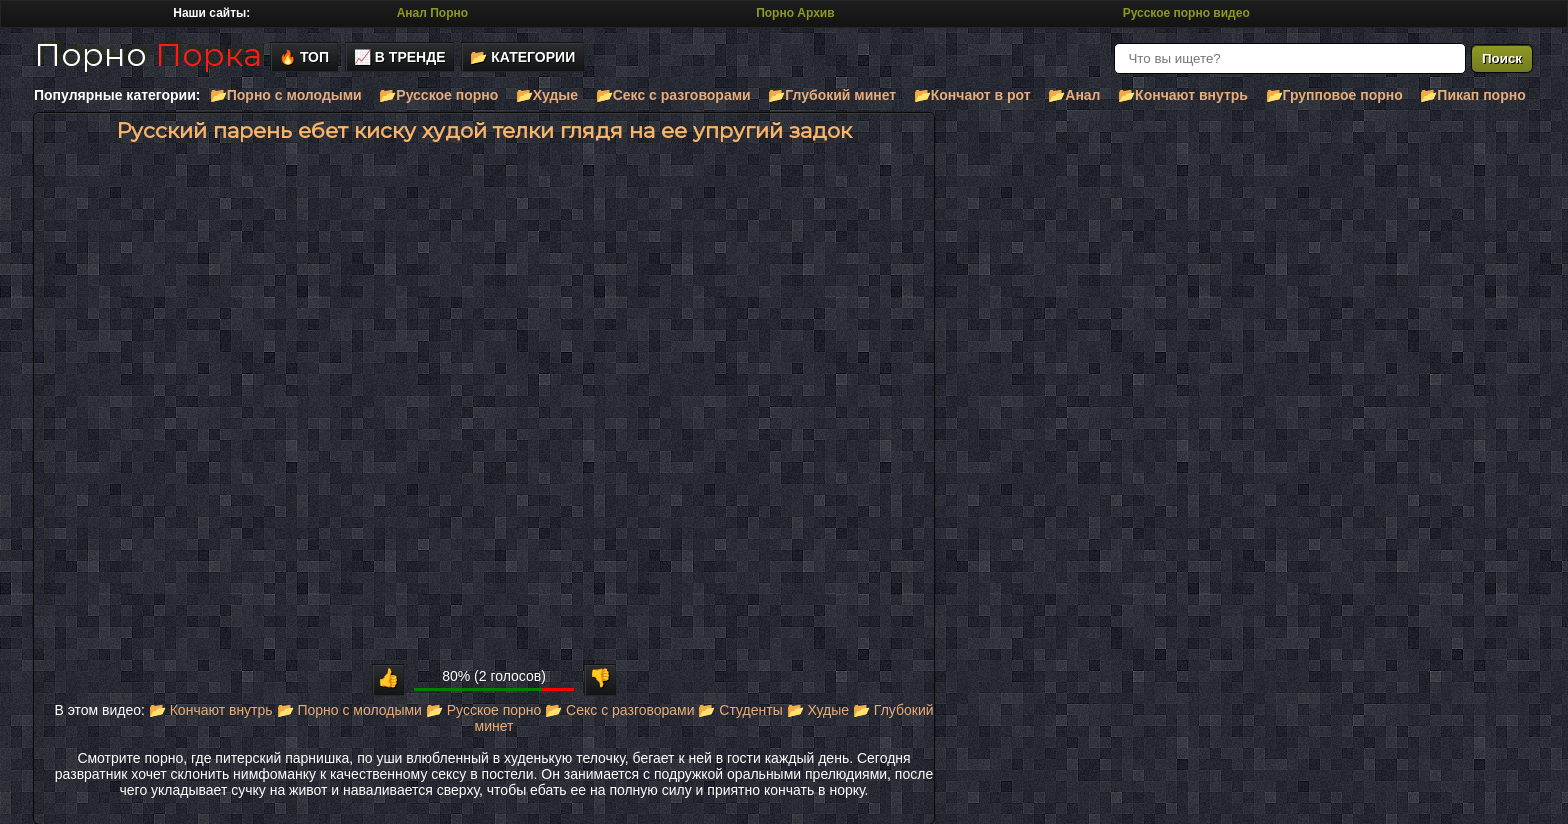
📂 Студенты (740, 710)
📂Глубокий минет (832, 95)
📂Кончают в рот (972, 95)
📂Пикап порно (1472, 95)
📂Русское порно (438, 95)
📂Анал (1074, 95)
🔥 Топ (304, 57)
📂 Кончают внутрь (211, 710)
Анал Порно (432, 13)
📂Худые (547, 95)
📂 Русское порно (484, 710)
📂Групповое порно (1334, 95)
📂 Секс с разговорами (619, 710)
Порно (148, 54)
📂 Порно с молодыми (349, 710)
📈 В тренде (400, 57)
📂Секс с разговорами (673, 95)
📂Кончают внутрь (1183, 95)
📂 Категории (522, 57)
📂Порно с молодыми (286, 95)
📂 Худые (818, 710)
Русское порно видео (1186, 13)
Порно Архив (795, 13)
